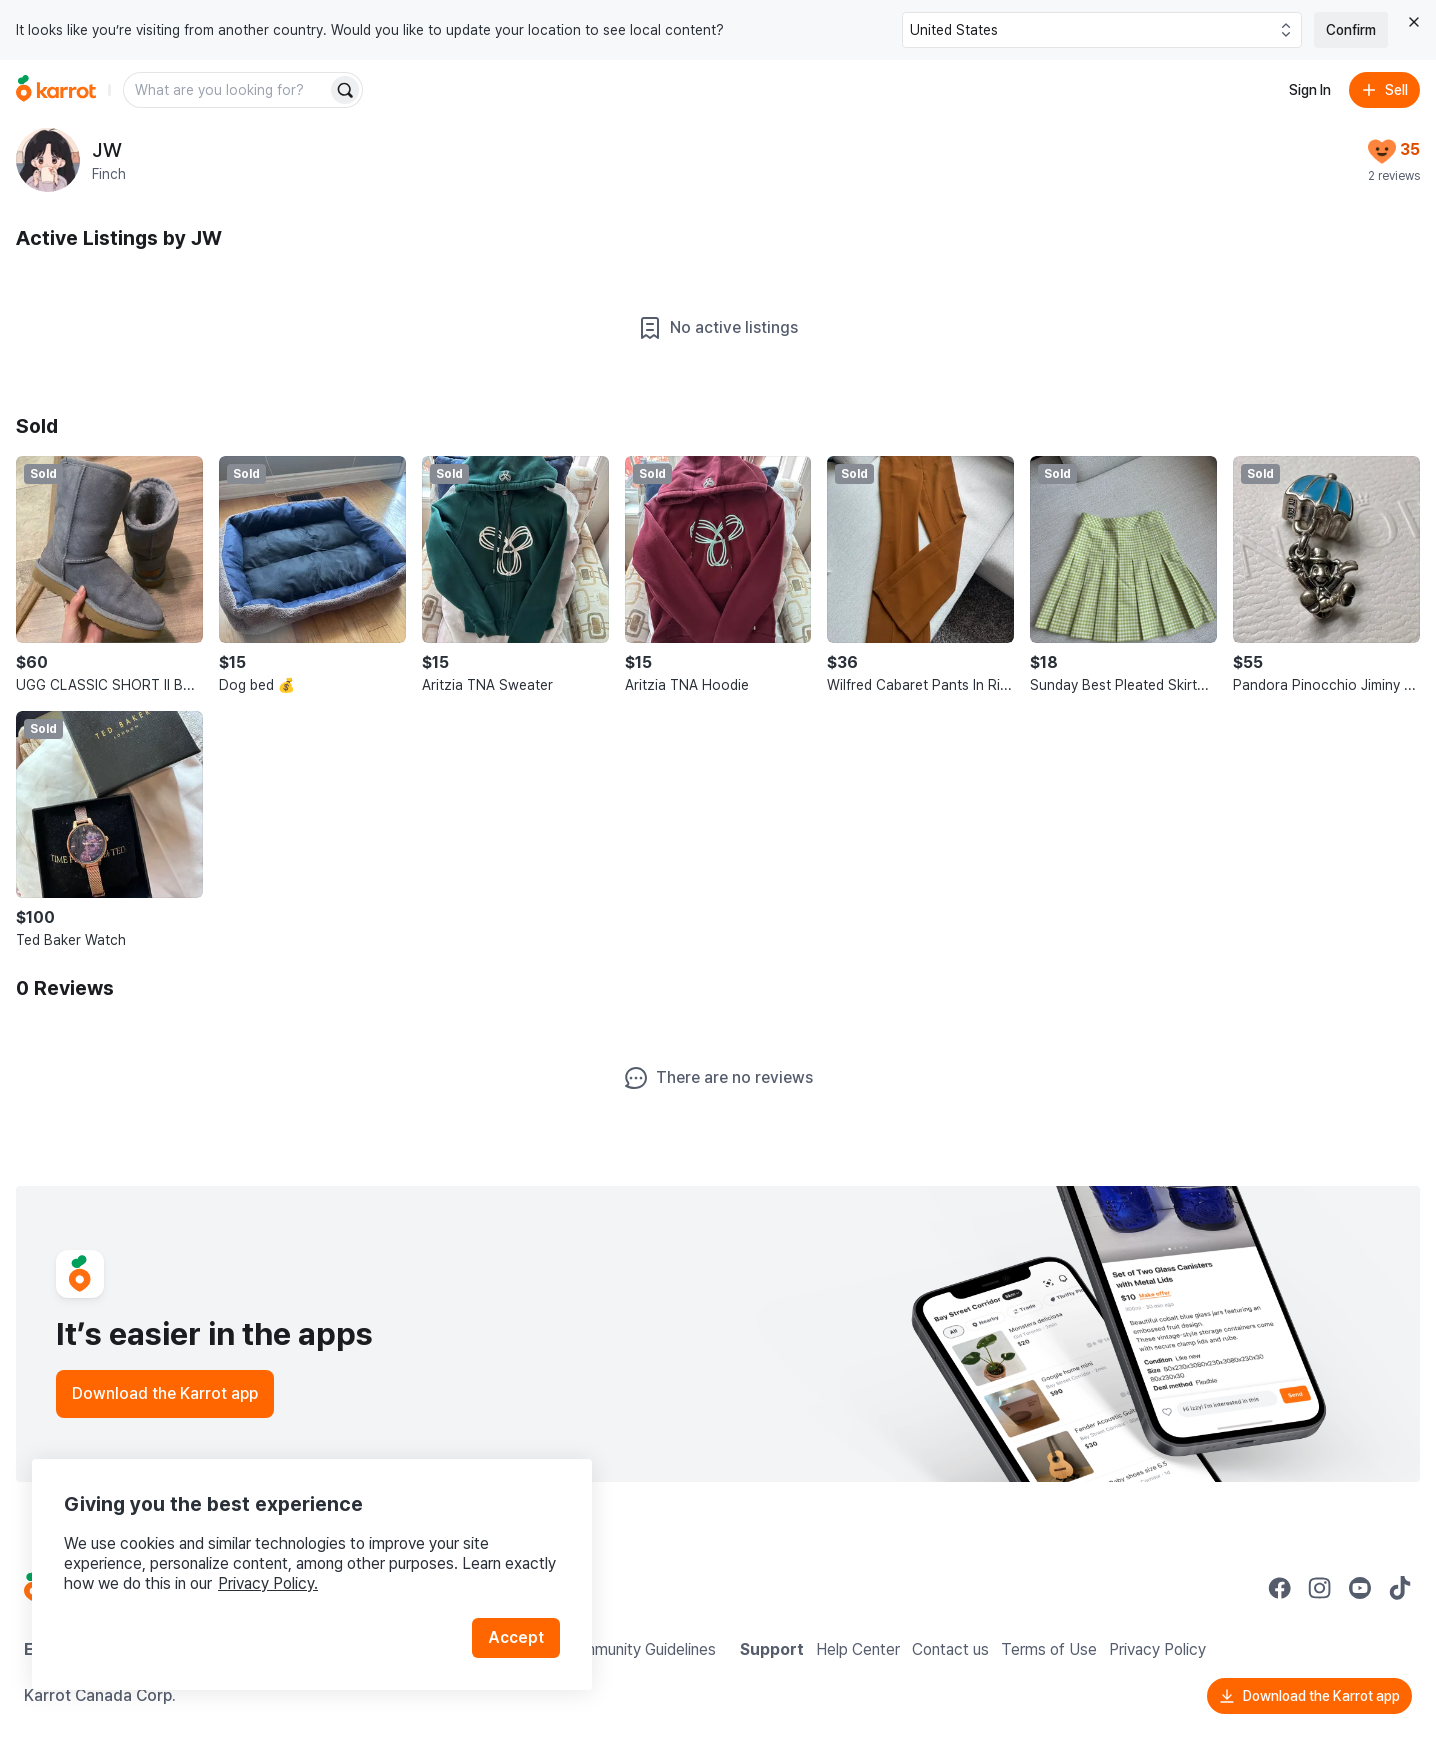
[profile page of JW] (48, 160)
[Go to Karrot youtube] (1360, 1588)
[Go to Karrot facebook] (1280, 1588)
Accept (516, 1637)
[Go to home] (56, 90)
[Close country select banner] (1414, 22)
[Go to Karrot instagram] (1320, 1588)
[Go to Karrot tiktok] (1400, 1588)
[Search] (345, 90)
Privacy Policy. (268, 1583)
